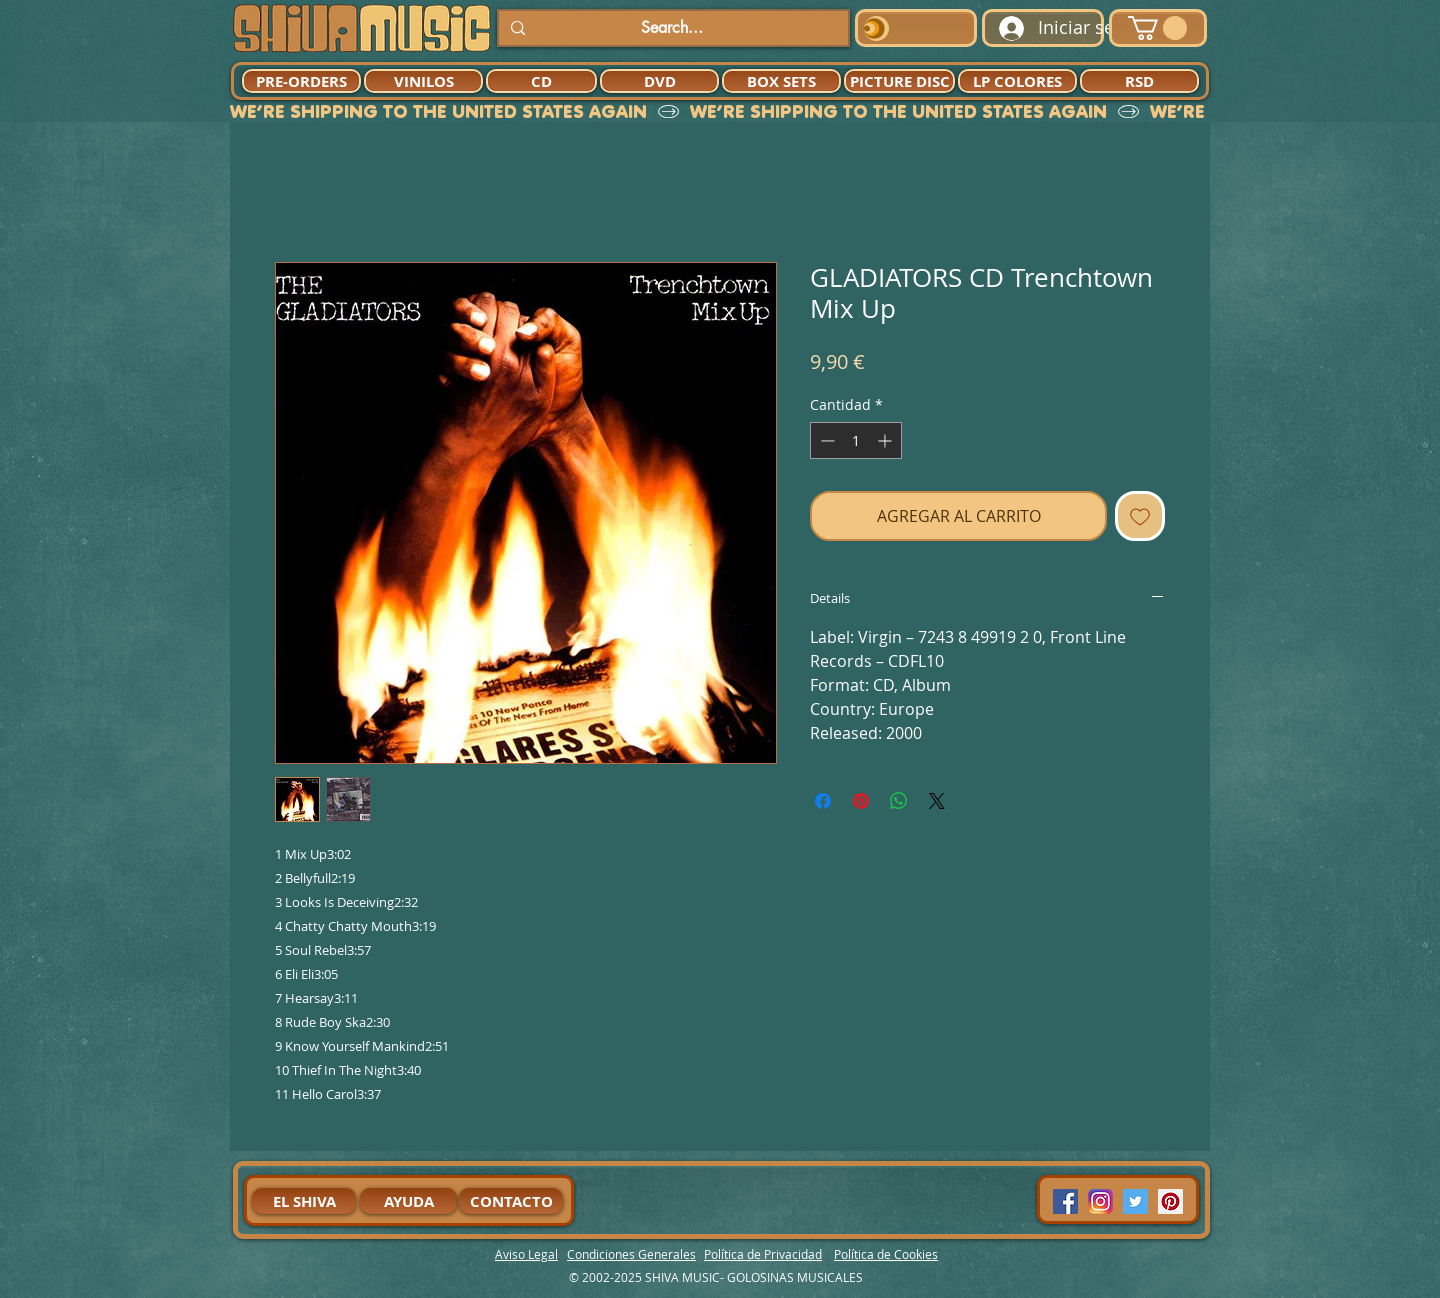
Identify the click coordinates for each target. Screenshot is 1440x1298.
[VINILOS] (423, 81)
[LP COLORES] (1017, 81)
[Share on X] (937, 801)
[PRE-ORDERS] (301, 81)
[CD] (541, 81)
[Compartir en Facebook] (823, 801)
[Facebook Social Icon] (1065, 1201)
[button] (1157, 28)
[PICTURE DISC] (899, 81)
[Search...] (671, 28)
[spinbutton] (856, 440)
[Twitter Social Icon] (1135, 1201)
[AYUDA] (408, 1201)
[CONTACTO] (511, 1201)
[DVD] (659, 81)
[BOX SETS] (781, 81)
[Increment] (886, 440)
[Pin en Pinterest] (861, 801)
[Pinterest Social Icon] (1170, 1201)
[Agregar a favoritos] (1140, 516)
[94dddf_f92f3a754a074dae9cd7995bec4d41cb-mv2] (1100, 1201)
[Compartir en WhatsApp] (899, 801)
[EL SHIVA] (304, 1201)
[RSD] (1139, 81)
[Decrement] (825, 440)
